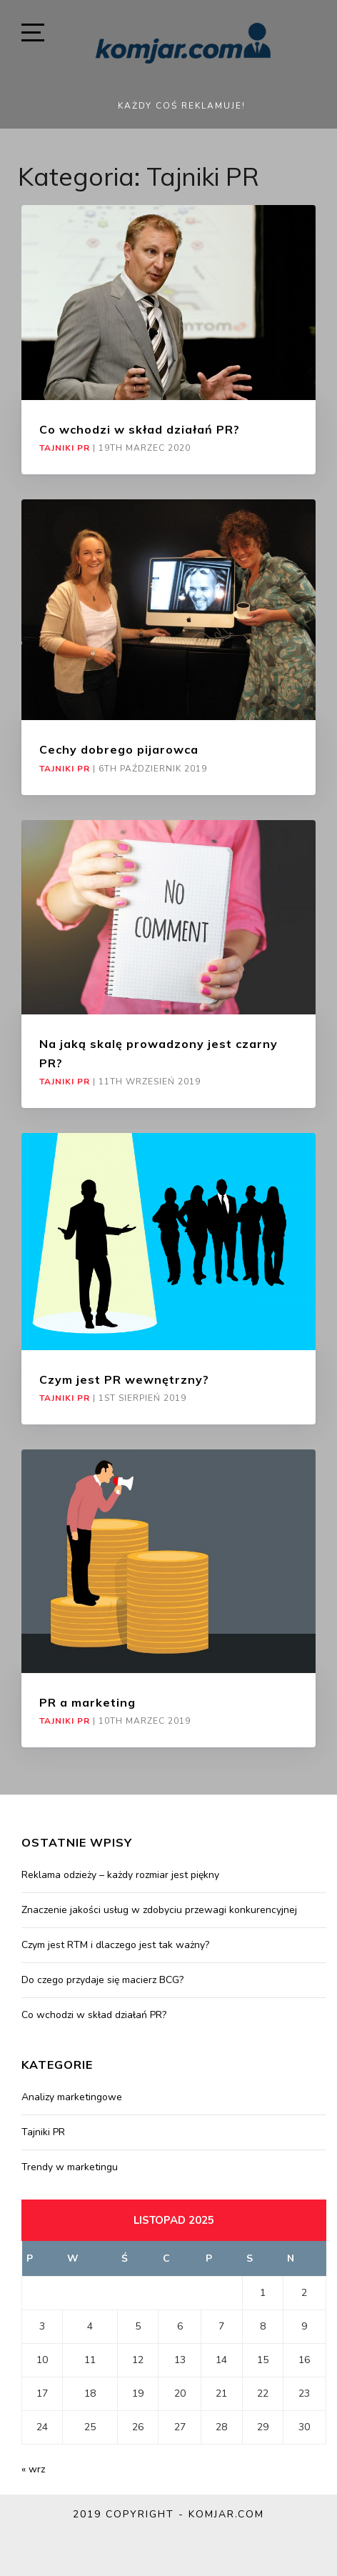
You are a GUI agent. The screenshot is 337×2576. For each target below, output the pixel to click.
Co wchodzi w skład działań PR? (139, 429)
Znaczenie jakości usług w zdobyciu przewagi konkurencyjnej (159, 1910)
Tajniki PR (64, 448)
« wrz (33, 2469)
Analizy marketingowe (71, 2097)
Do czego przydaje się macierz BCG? (102, 1980)
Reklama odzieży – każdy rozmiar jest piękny (120, 1875)
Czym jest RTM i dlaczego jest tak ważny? (115, 1945)
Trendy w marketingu (69, 2167)
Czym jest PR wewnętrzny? (124, 1379)
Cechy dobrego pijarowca (118, 749)
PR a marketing (87, 1702)
